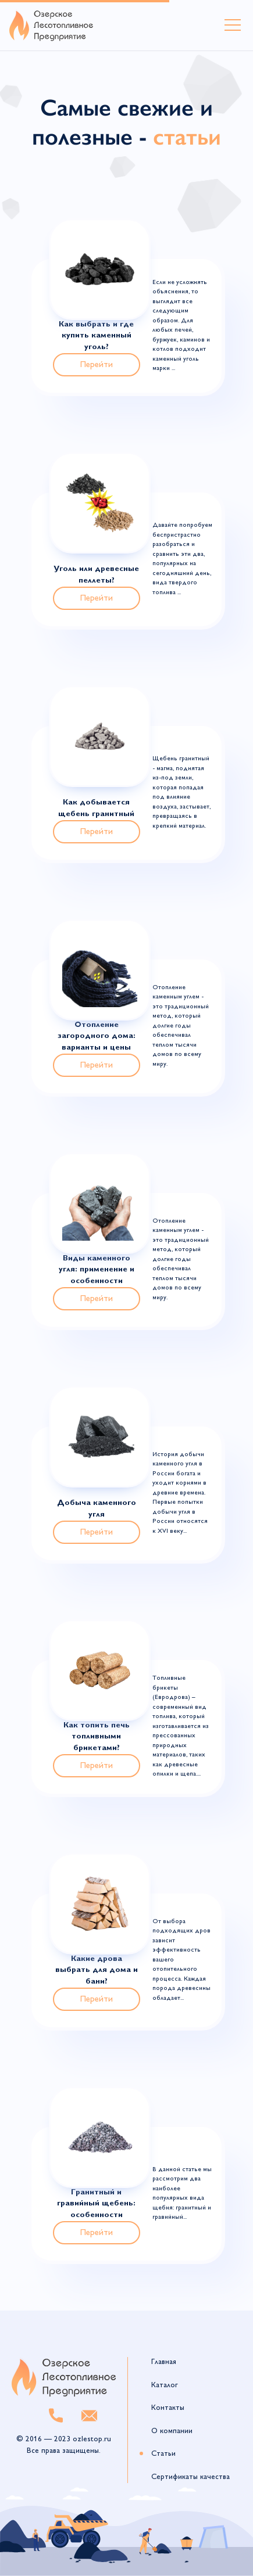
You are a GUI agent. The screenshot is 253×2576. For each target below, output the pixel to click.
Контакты (167, 2408)
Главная (163, 2362)
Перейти (96, 365)
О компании (172, 2431)
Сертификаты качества (190, 2477)
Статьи (163, 2454)
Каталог (164, 2385)
